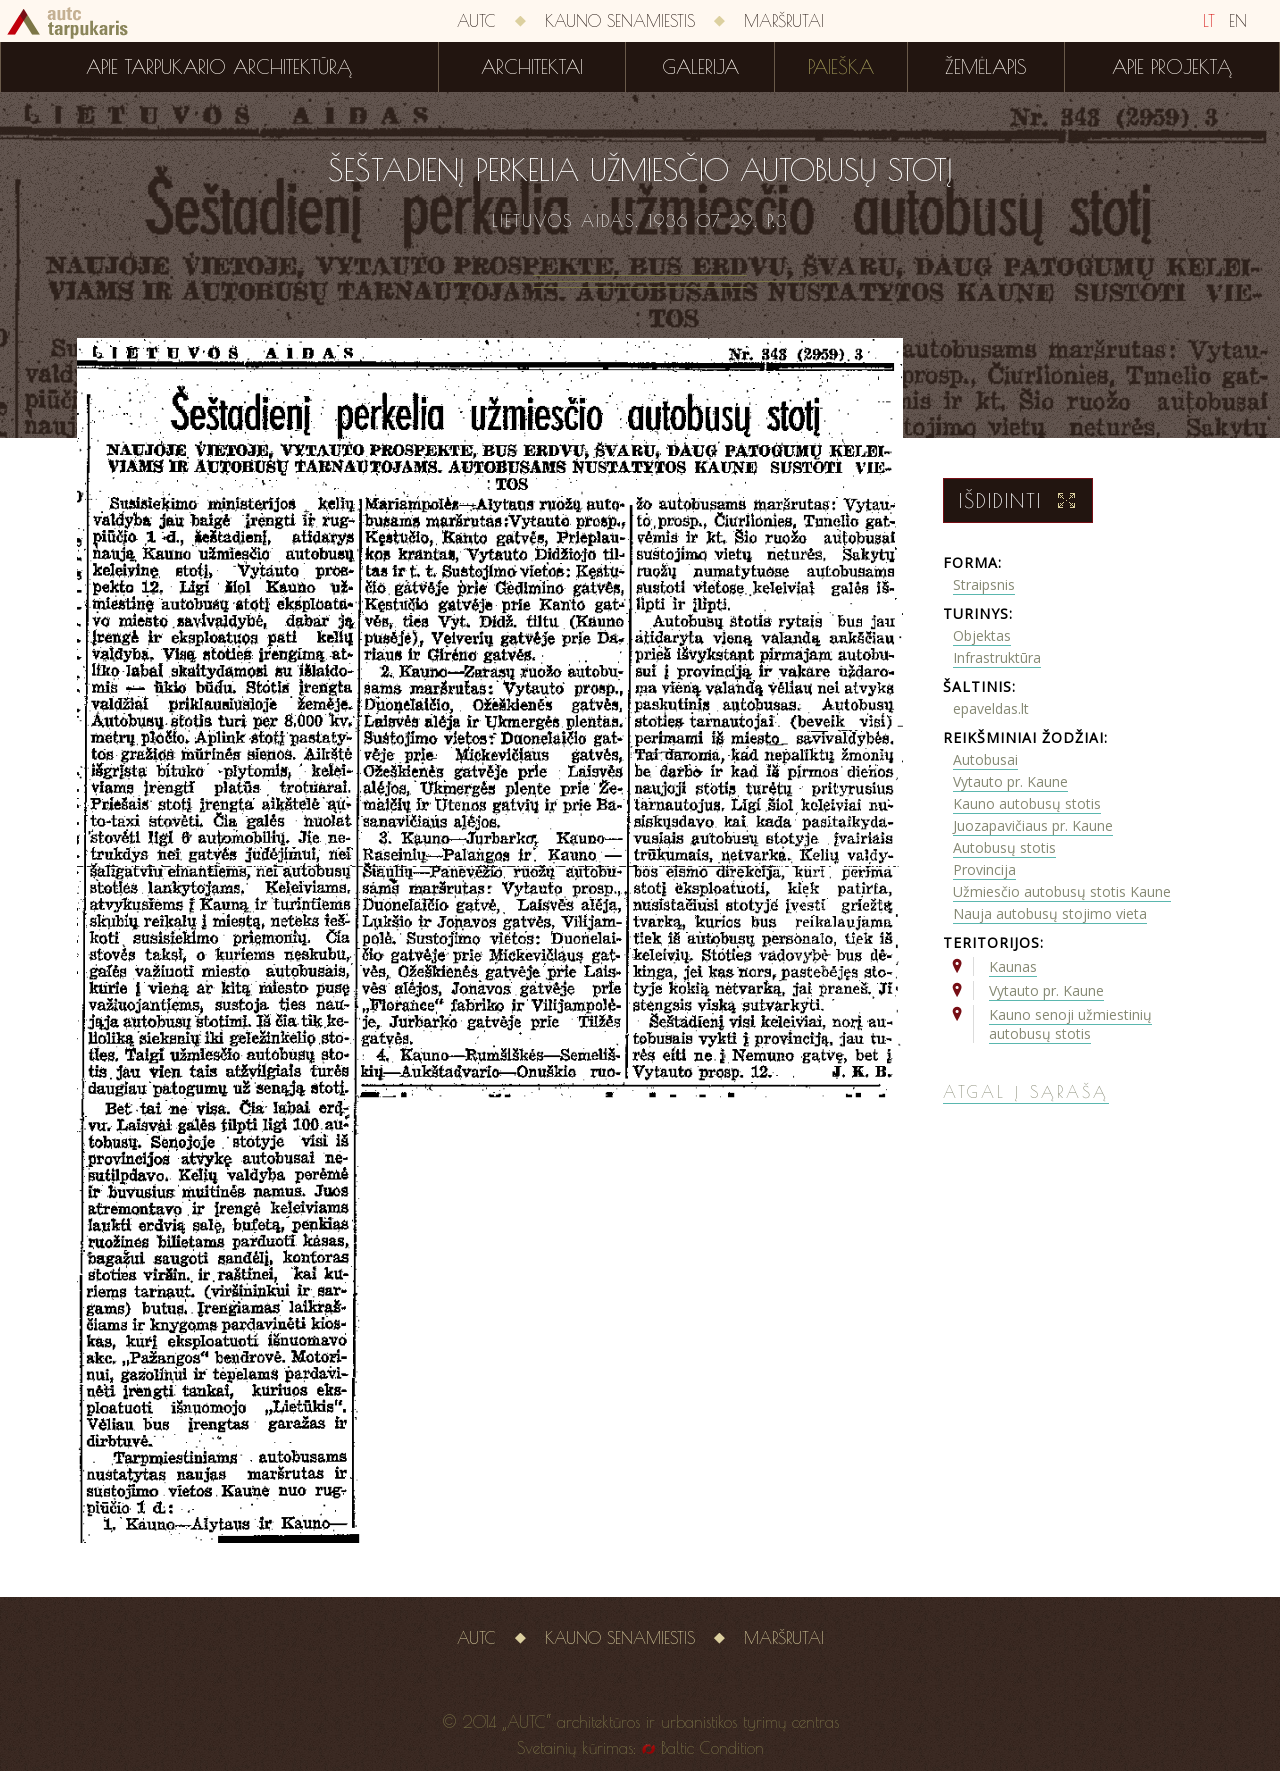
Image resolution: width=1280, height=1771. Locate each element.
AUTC (476, 21)
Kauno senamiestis (620, 21)
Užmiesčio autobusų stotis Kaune (1062, 891)
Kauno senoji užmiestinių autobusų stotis (1070, 1024)
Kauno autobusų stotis (1027, 803)
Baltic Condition (712, 1748)
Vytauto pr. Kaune (1010, 781)
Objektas (982, 635)
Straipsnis (984, 584)
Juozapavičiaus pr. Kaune (1033, 825)
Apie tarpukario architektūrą (219, 67)
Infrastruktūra (997, 657)
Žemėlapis (986, 67)
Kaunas (1013, 966)
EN (1238, 21)
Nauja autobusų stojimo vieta (1050, 913)
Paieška (841, 67)
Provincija (984, 869)
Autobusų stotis (1004, 847)
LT (1209, 21)
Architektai (532, 67)
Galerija (700, 67)
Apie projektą (1172, 67)
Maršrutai (784, 21)
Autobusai (985, 759)
